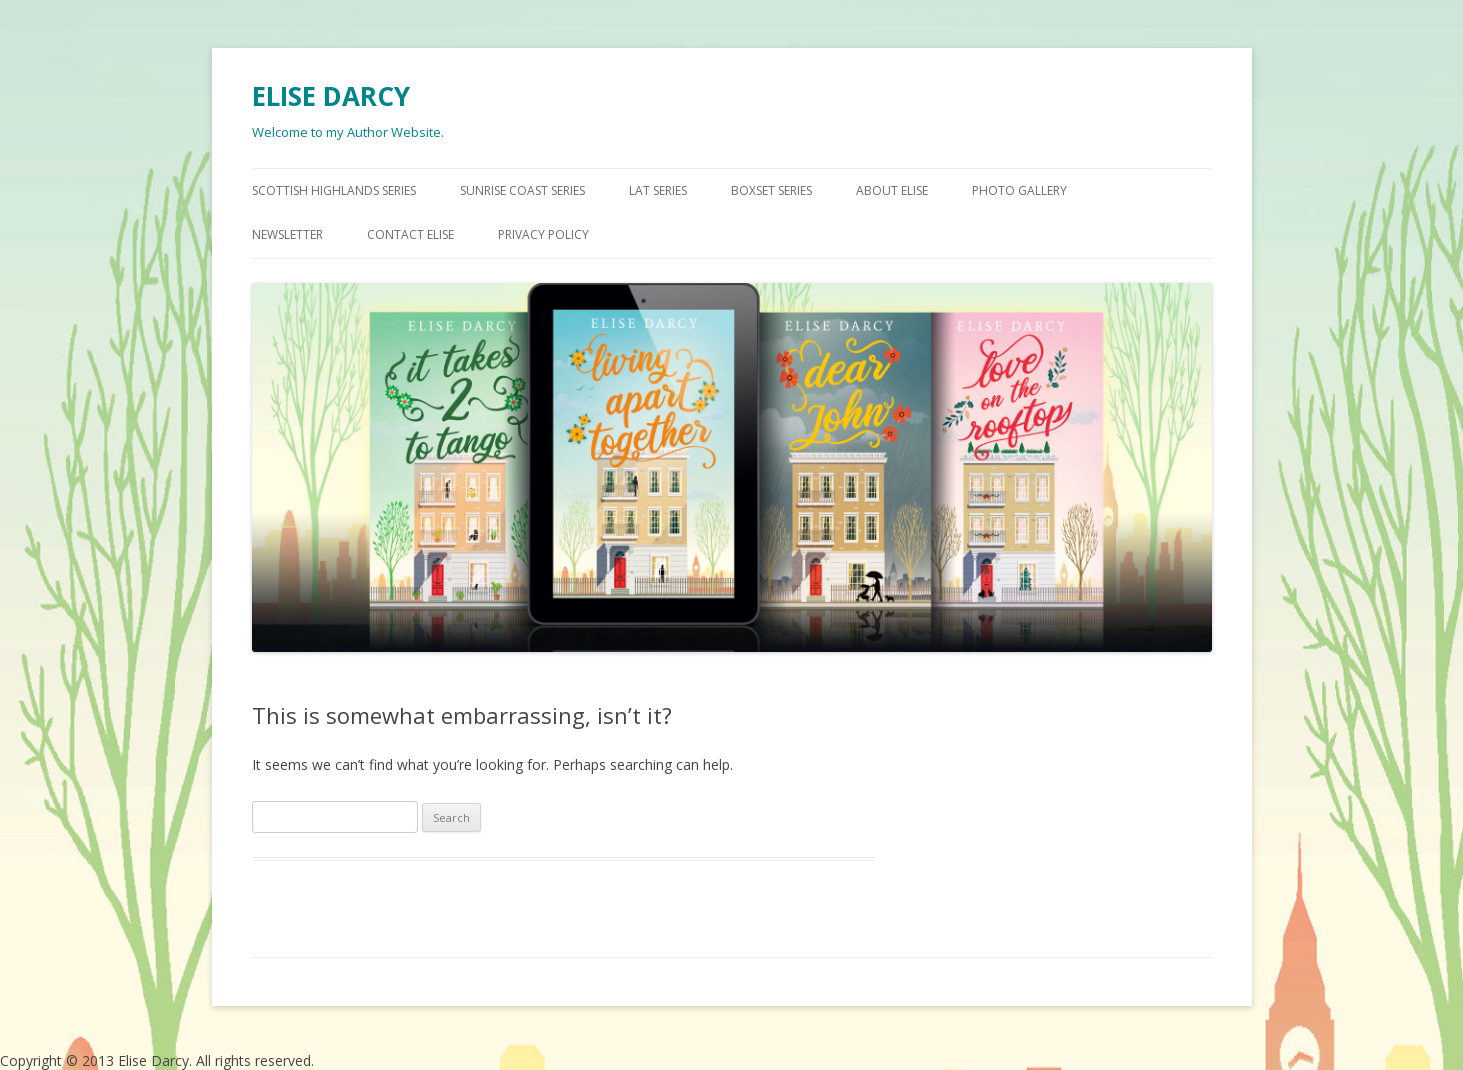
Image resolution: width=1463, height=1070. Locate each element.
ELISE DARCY (331, 96)
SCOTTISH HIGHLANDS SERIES (334, 190)
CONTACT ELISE (410, 234)
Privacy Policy (543, 234)
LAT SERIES (658, 190)
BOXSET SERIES (771, 190)
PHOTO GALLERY (1019, 190)
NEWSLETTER (287, 234)
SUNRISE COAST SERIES (522, 190)
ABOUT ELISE (892, 190)
